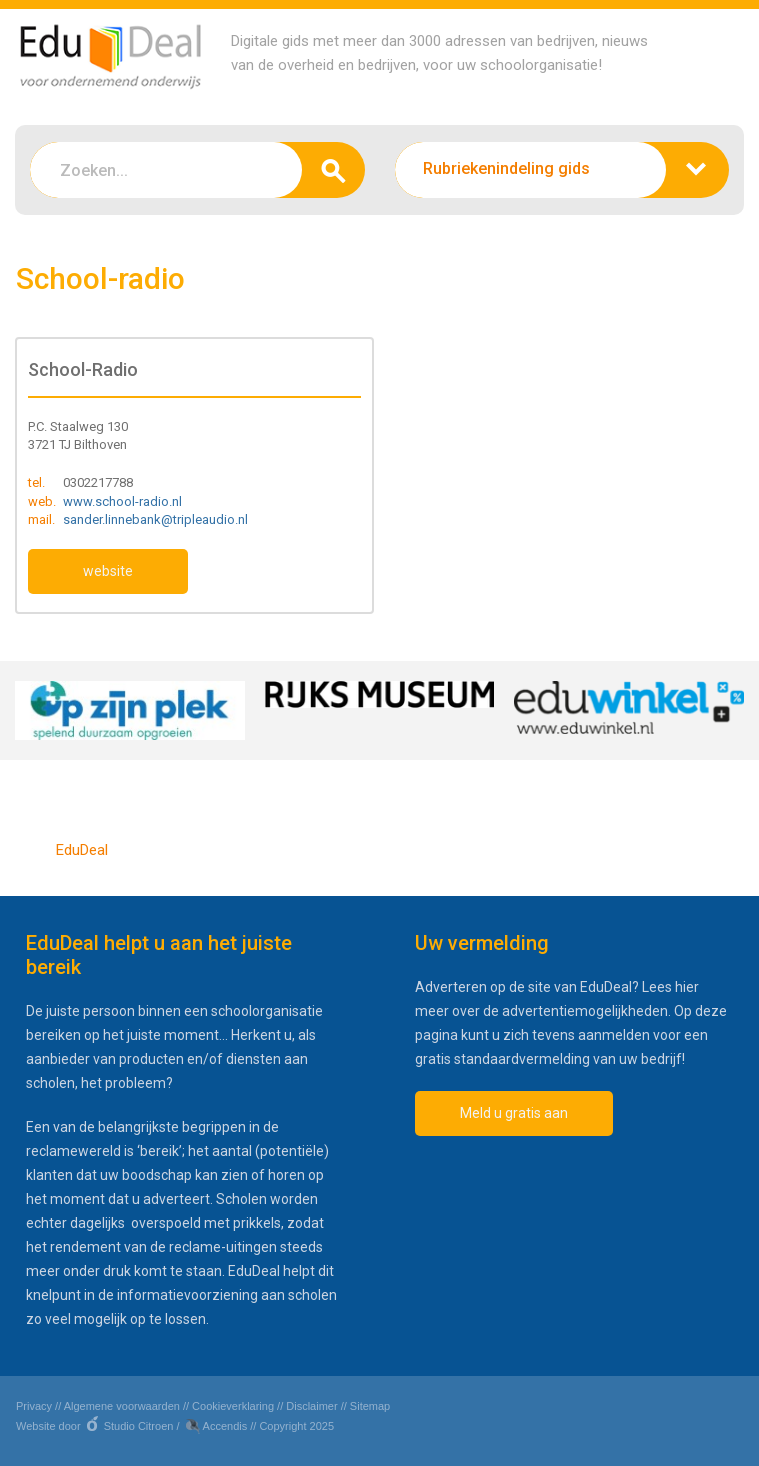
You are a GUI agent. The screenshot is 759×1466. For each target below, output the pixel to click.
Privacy (34, 1406)
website (108, 571)
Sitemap (370, 1406)
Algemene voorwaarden (122, 1406)
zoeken (333, 170)
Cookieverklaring (233, 1406)
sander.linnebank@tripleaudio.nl (155, 519)
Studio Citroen (139, 1426)
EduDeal (82, 850)
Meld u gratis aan (514, 1113)
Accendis (225, 1426)
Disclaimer (311, 1406)
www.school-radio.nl (122, 501)
